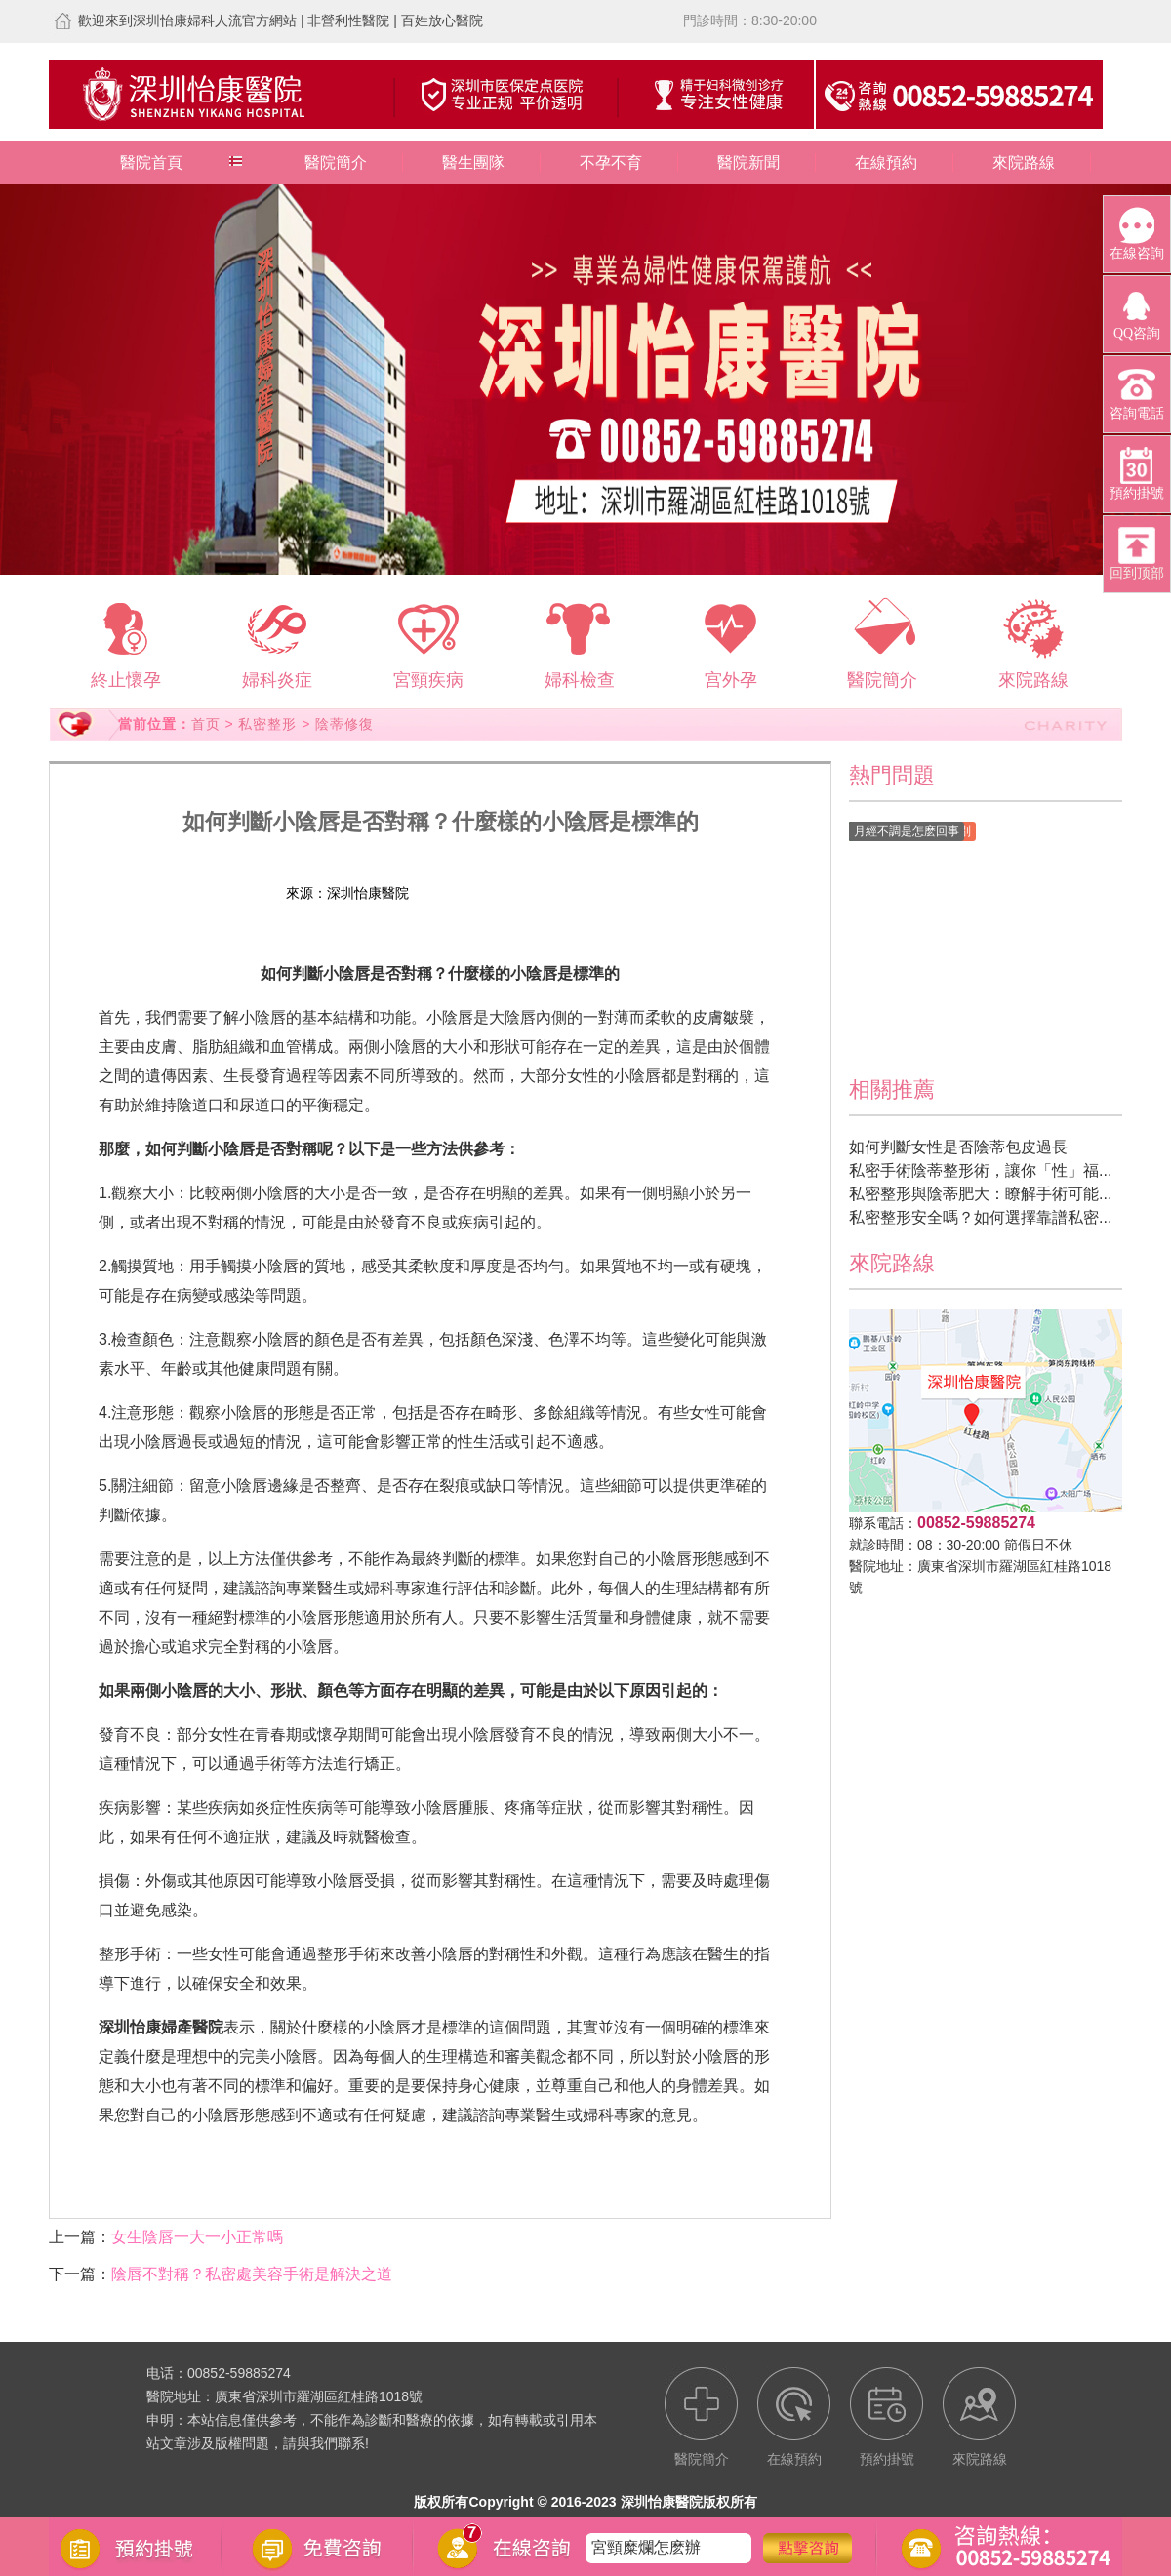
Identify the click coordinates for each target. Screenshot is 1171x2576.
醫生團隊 (473, 162)
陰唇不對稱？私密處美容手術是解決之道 (251, 2274)
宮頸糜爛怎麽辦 (646, 2547)
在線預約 (886, 162)
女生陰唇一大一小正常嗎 (197, 2237)
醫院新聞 (748, 162)
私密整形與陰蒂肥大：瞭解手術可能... (980, 1194)
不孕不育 (611, 162)
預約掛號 (550, 893)
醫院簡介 (335, 162)
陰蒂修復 (344, 724)
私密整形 (267, 724)
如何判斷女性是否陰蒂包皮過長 (958, 1147)
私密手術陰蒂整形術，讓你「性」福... (980, 1170)
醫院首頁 (151, 162)
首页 (206, 724)
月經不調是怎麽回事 (906, 831)
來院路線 (1023, 162)
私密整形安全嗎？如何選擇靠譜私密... (980, 1217)
